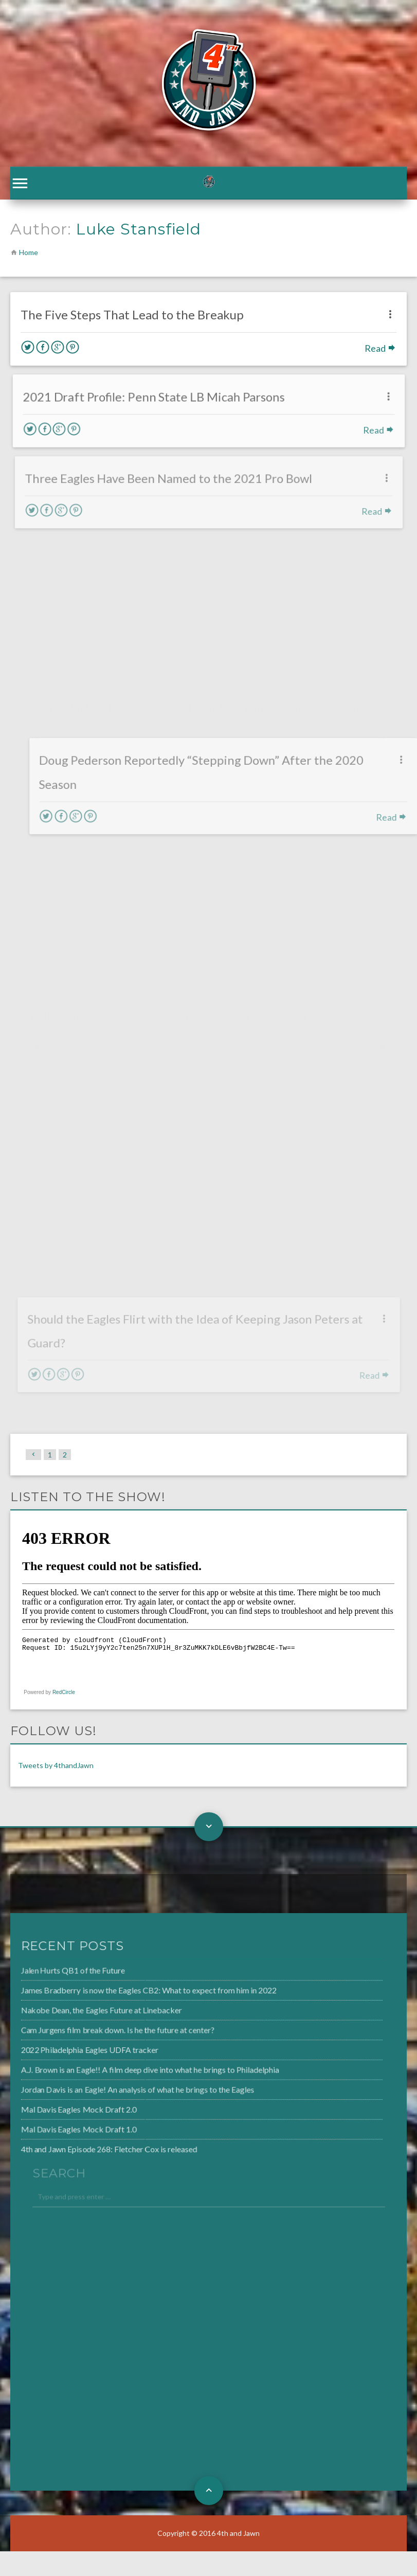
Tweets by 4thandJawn (56, 1765)
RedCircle (63, 1692)
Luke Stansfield (138, 229)
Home (28, 252)
